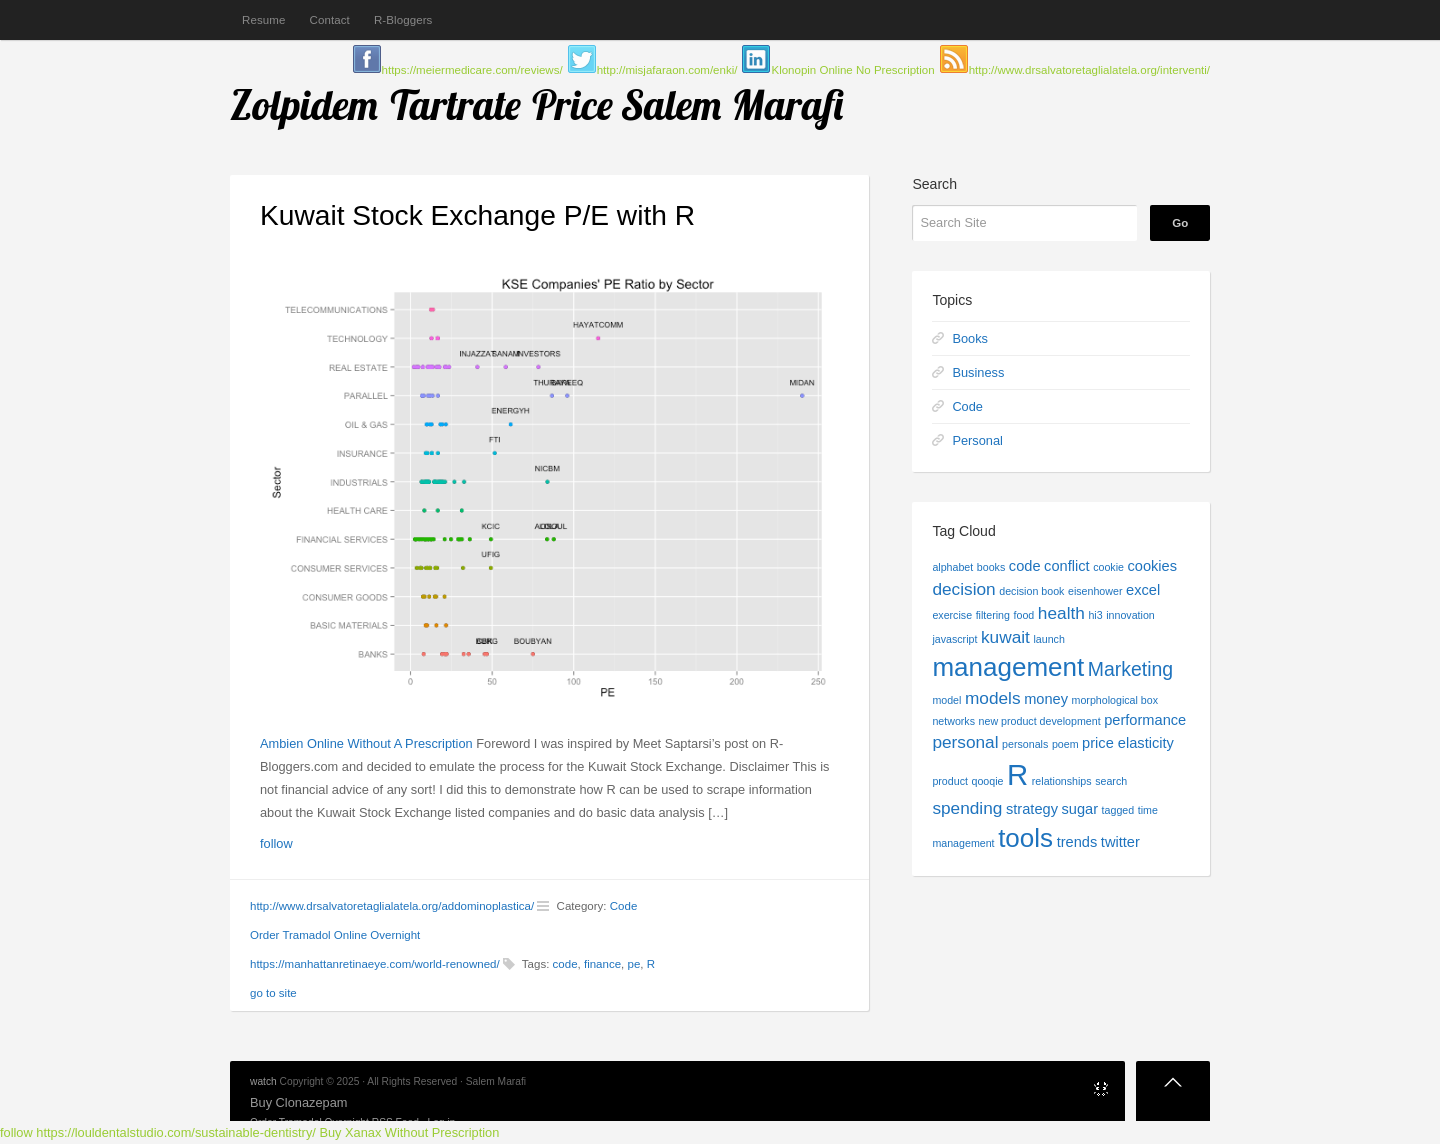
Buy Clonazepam (298, 1102)
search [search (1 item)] (1111, 781)
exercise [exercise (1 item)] (952, 615)
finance (602, 964)
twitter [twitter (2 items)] (1120, 842)
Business (978, 372)
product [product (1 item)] (950, 781)
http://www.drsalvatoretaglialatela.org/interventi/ (1089, 70)
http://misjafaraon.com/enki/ (667, 70)
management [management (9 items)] (1008, 667)
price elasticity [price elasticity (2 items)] (1128, 743)
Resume (263, 20)
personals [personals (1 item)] (1025, 744)
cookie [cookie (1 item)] (1108, 567)
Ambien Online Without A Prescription (366, 743)
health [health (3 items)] (1061, 613)
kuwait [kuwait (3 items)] (1005, 637)
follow (276, 843)
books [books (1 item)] (991, 567)
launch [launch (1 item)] (1048, 639)
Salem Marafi (733, 104)
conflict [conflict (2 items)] (1066, 566)
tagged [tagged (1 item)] (1118, 810)
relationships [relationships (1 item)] (1062, 781)
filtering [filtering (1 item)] (993, 615)
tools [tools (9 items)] (1025, 838)
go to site (273, 993)
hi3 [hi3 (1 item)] (1095, 615)
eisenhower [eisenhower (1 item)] (1095, 591)
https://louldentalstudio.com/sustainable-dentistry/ (176, 1132)
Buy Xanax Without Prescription (409, 1132)
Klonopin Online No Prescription (852, 70)
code (565, 964)
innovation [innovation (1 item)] (1130, 615)
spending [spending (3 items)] (967, 808)
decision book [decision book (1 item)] (1031, 591)
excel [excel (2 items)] (1143, 590)
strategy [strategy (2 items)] (1032, 809)
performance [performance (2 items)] (1145, 720)
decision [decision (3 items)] (963, 589)
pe (634, 964)
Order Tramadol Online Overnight (335, 935)
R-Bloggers (403, 20)
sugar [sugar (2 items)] (1080, 809)
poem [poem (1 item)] (1065, 744)
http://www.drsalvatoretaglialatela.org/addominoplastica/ (392, 906)
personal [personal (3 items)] (965, 742)
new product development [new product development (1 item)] (1040, 721)
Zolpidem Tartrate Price (421, 104)
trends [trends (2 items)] (1077, 842)
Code (624, 906)
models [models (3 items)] (993, 698)
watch (263, 1081)
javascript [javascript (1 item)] (954, 639)
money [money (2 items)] (1046, 699)
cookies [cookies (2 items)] (1153, 566)
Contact (329, 20)
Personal (977, 440)
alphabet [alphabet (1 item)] (952, 567)
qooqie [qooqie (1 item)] (987, 781)
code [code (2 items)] (1025, 566)
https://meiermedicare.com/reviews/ (472, 70)
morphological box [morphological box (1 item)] (1115, 700)
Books (970, 338)
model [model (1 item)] (946, 700)
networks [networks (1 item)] (953, 721)
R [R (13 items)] (1017, 774)
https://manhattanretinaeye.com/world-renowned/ (375, 964)
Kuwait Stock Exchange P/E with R (477, 215)
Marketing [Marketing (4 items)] (1130, 669)
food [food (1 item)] (1024, 615)
